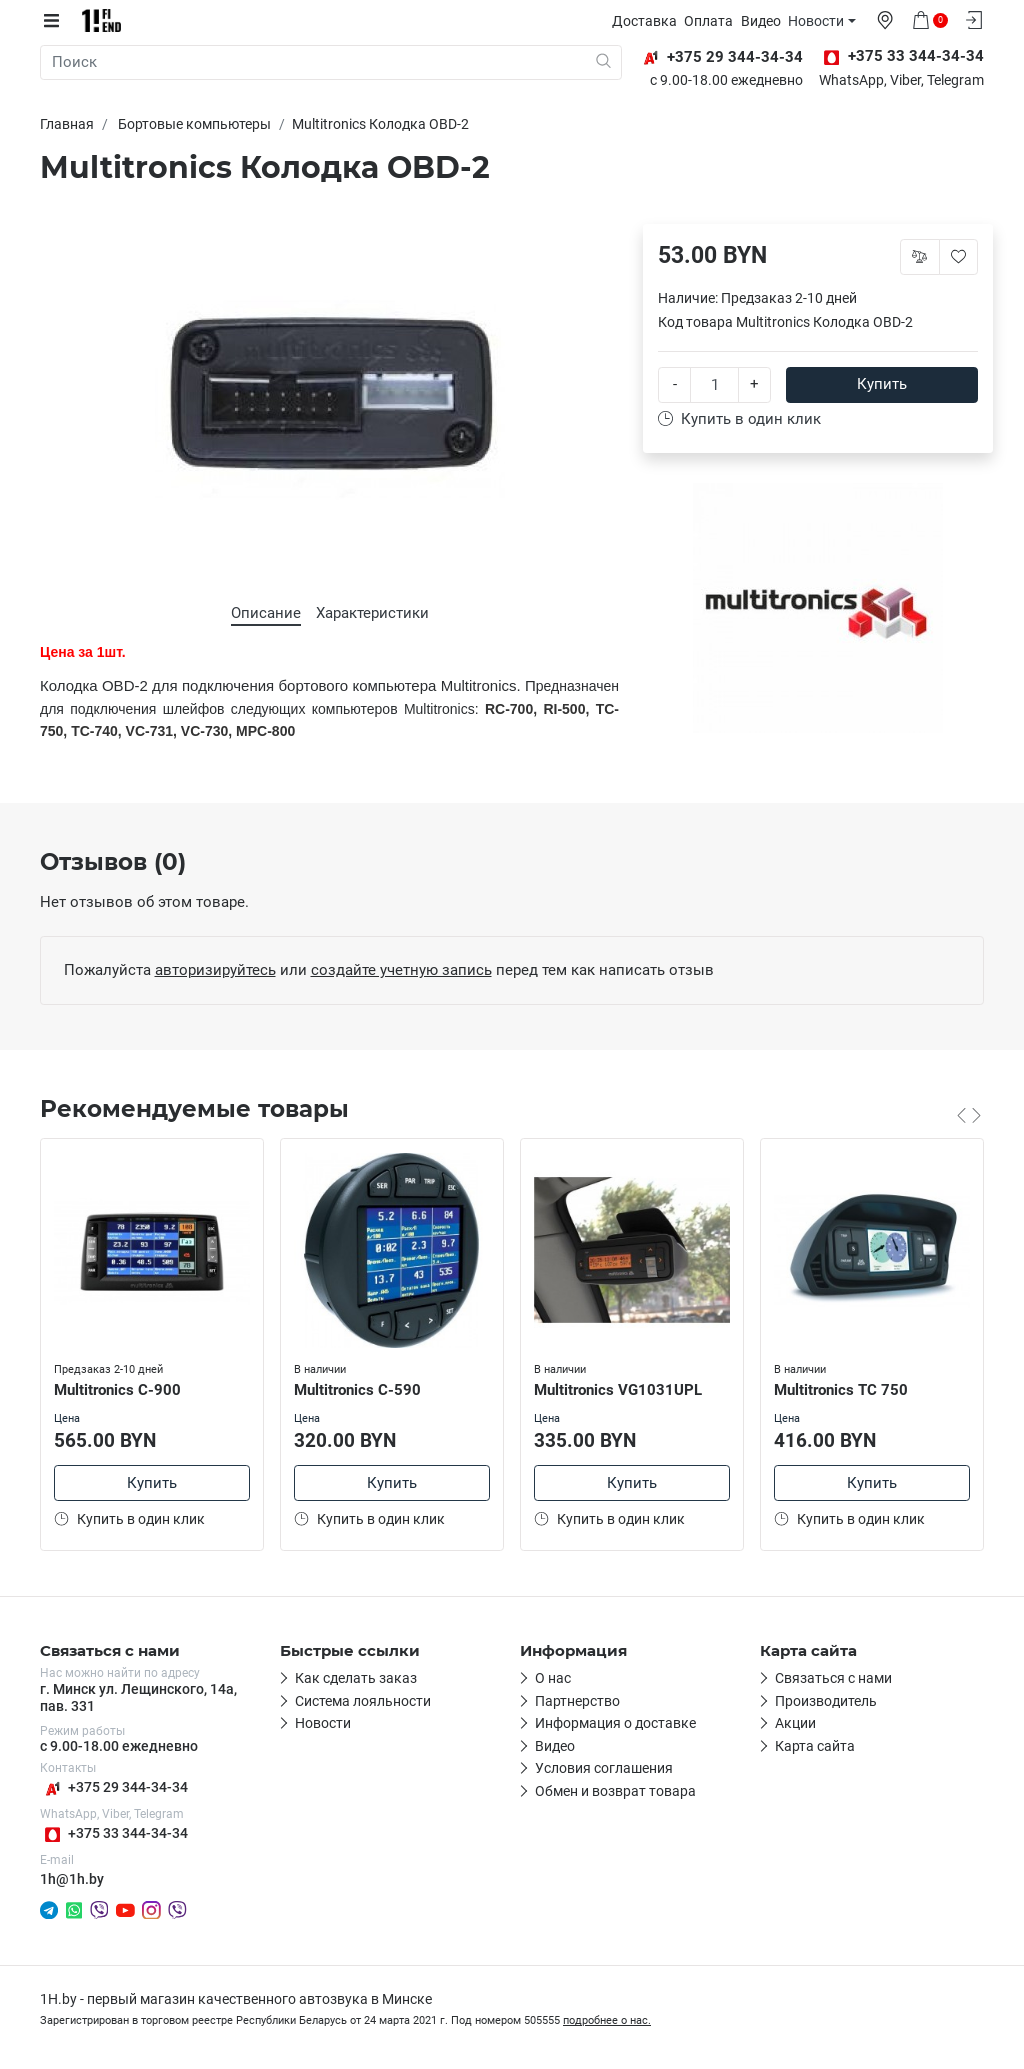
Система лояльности (363, 1702)
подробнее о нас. (607, 2022)
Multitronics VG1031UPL (620, 1388)
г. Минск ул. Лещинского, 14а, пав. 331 (138, 1698)
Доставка (649, 21)
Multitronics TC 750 (843, 1388)
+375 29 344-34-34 (114, 1789)
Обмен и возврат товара (615, 1792)
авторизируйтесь (215, 970)
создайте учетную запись (401, 970)
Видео (766, 21)
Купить (882, 384)
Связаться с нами (833, 1680)
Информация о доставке (615, 1725)
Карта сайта (815, 1747)
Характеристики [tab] (372, 613)
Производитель (826, 1702)
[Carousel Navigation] (969, 1115)
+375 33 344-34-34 (114, 1835)
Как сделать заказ (356, 1680)
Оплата (713, 21)
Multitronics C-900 (119, 1388)
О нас (553, 1680)
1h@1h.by (72, 1880)
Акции (795, 1725)
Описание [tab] (266, 613)
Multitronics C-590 (359, 1388)
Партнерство (577, 1702)
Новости (821, 21)
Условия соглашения (604, 1770)
